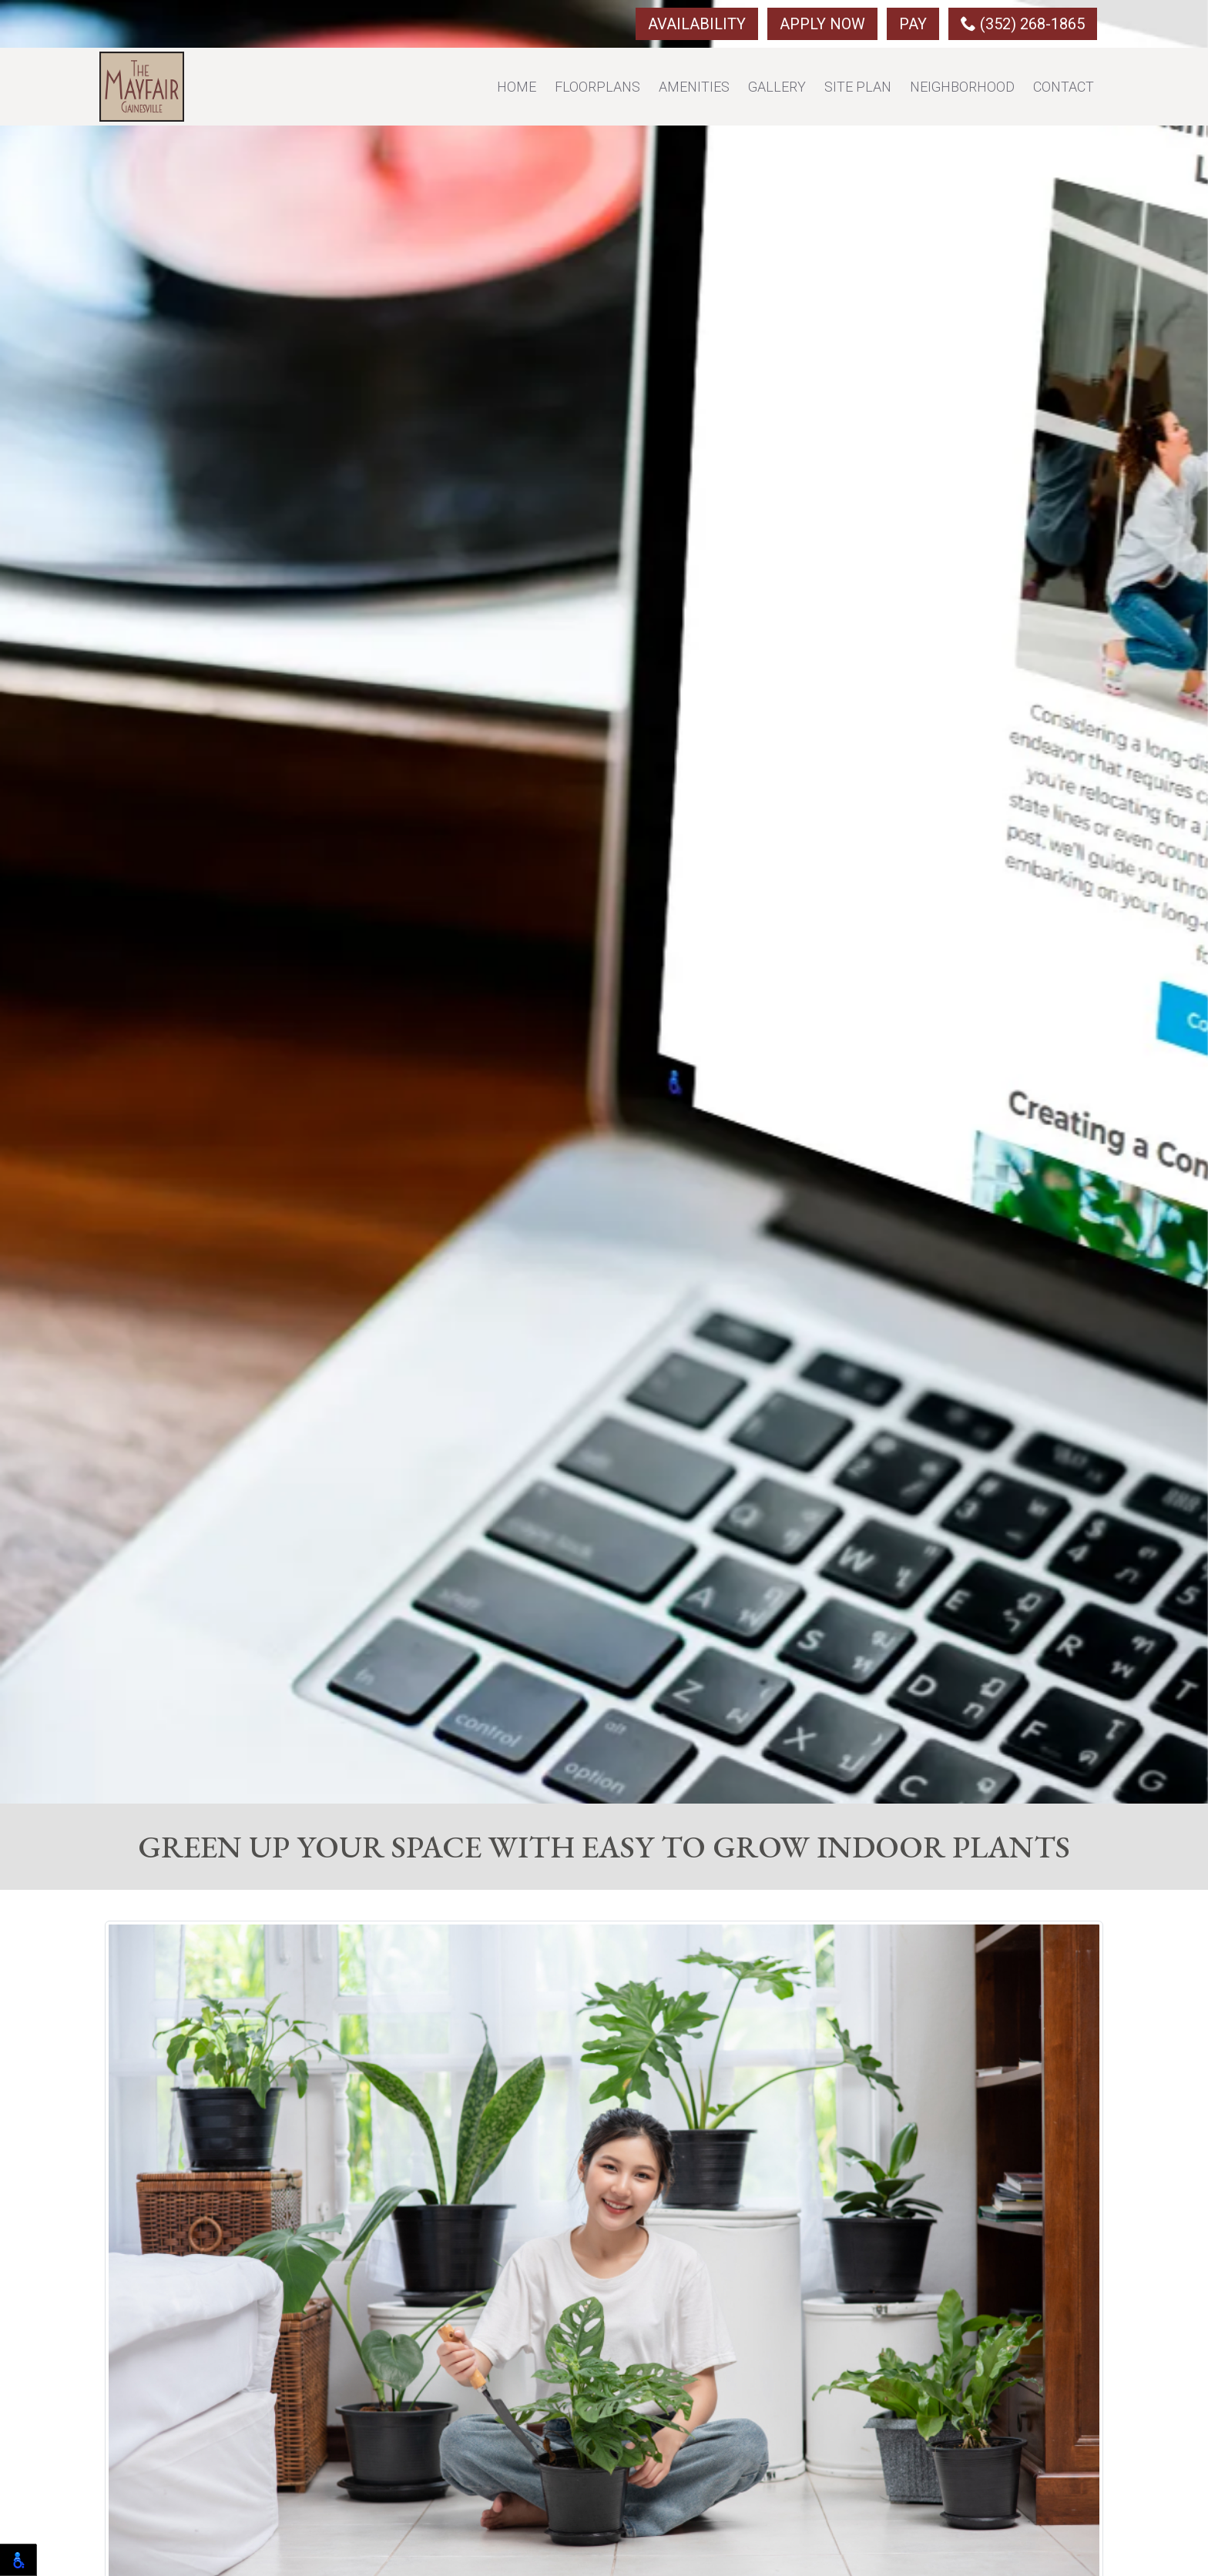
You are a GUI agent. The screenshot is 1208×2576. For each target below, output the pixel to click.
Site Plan (857, 87)
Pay (913, 24)
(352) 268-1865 (1023, 24)
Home (516, 87)
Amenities (694, 87)
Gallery (777, 87)
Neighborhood (962, 87)
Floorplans (597, 87)
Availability (697, 24)
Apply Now (822, 24)
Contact (1063, 87)
